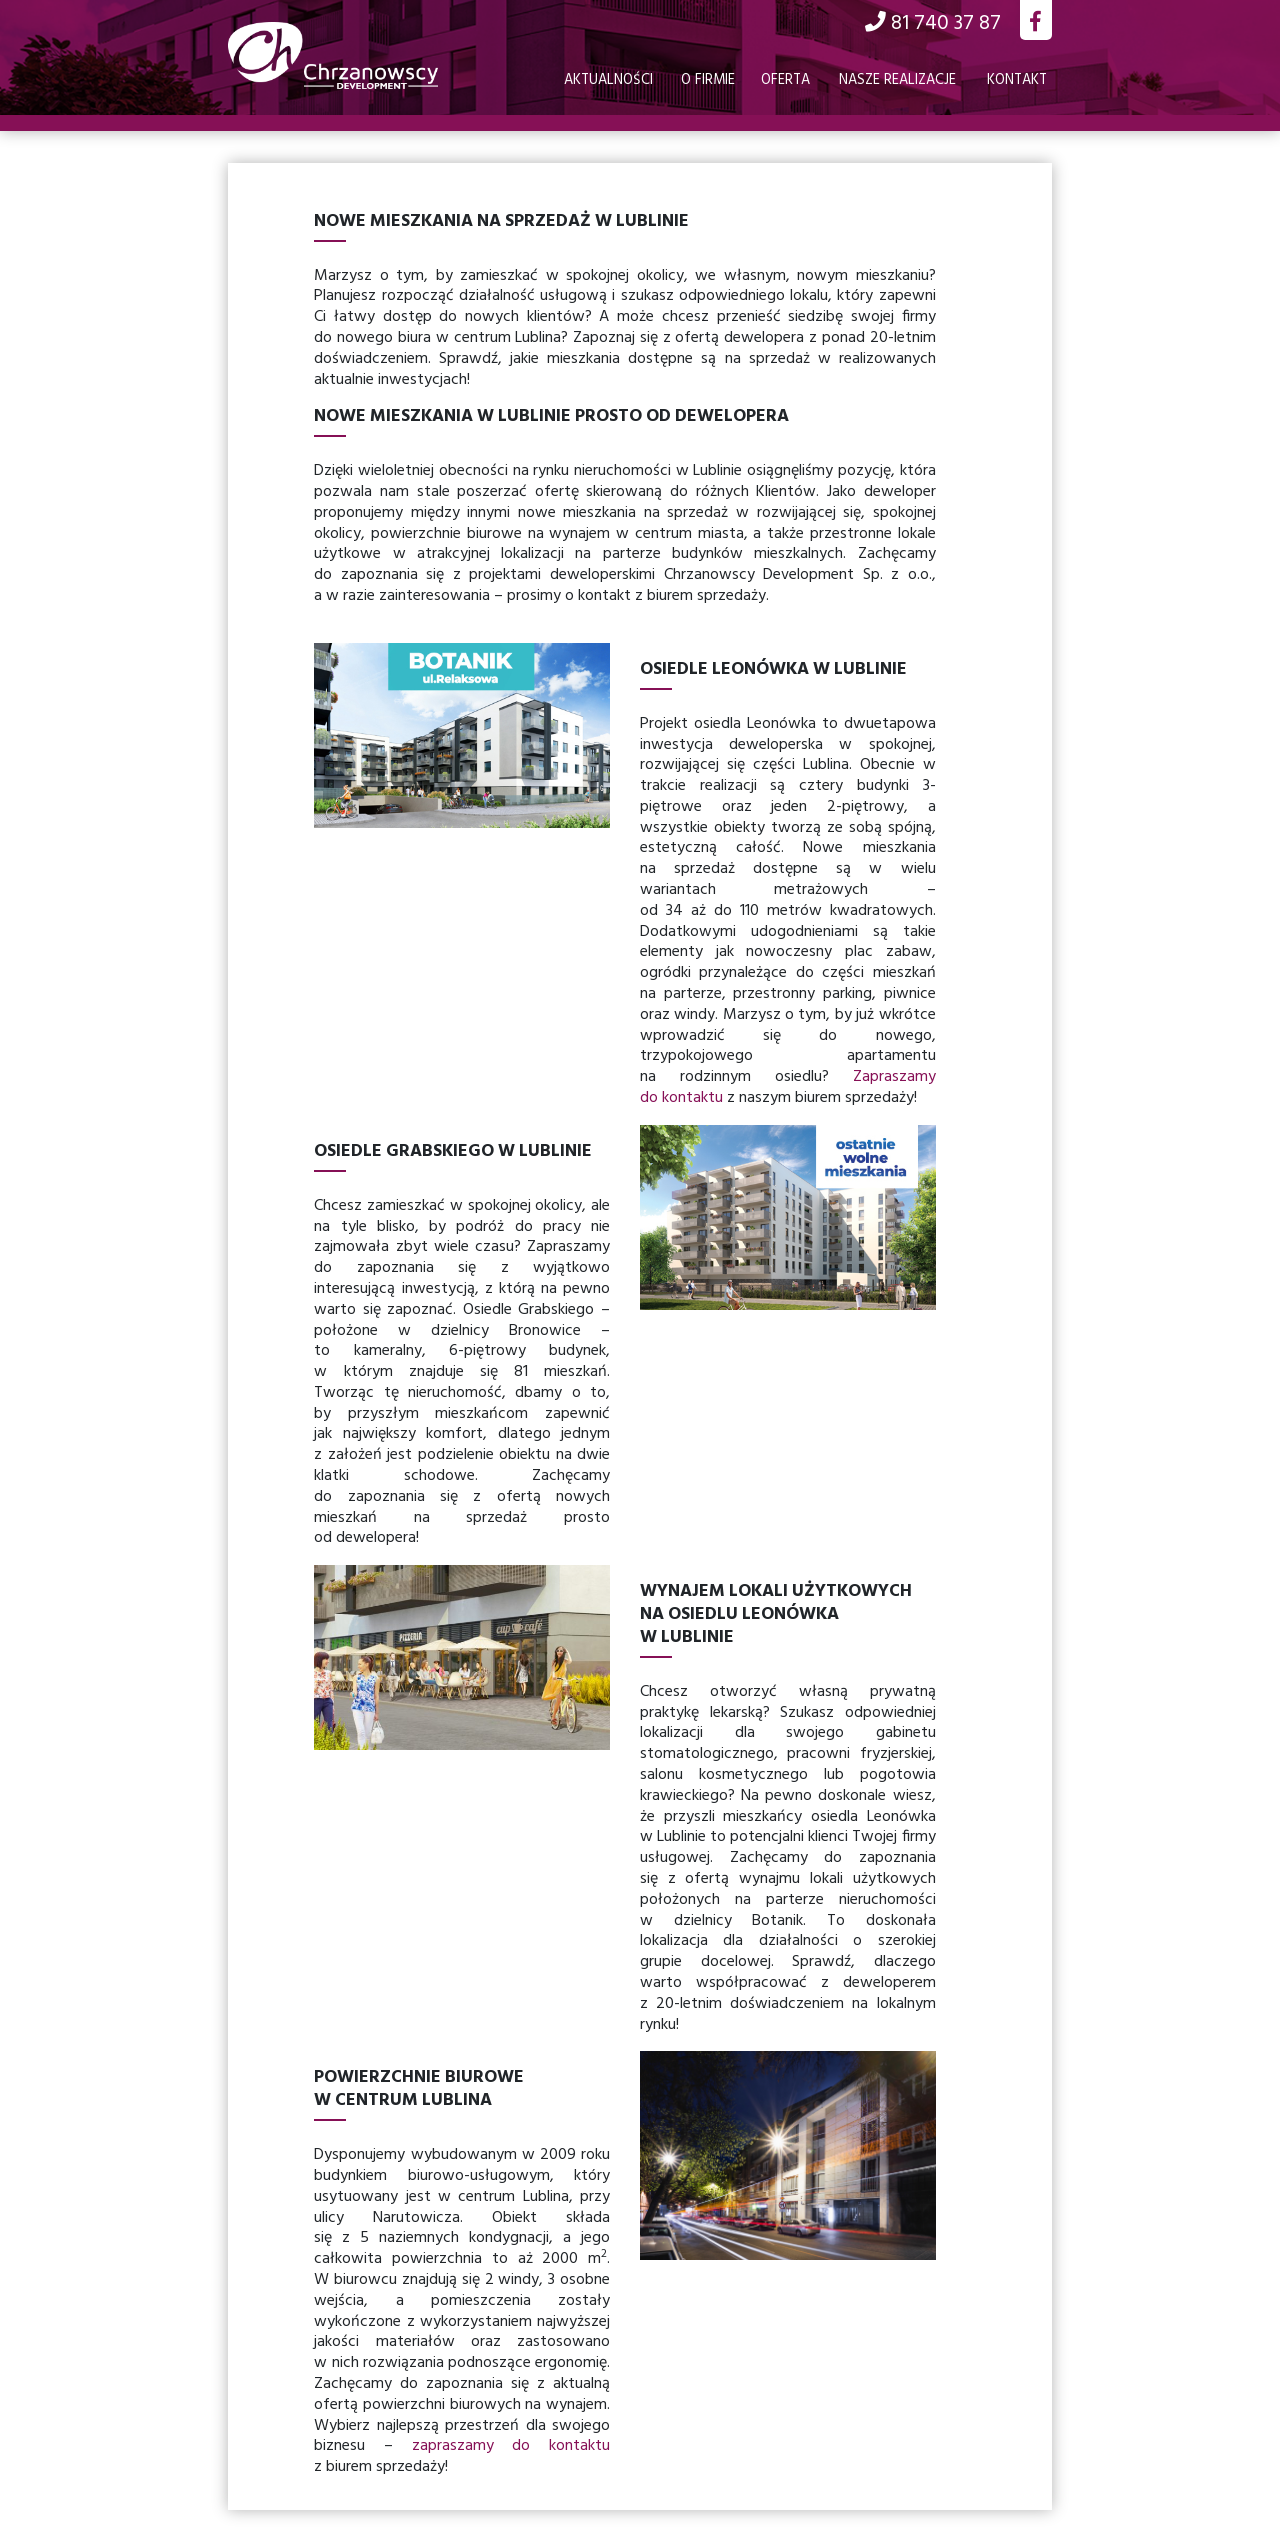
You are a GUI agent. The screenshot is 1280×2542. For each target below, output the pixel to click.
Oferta (785, 80)
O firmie (708, 80)
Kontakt (1017, 80)
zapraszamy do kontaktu (511, 2446)
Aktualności (608, 80)
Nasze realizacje (897, 80)
